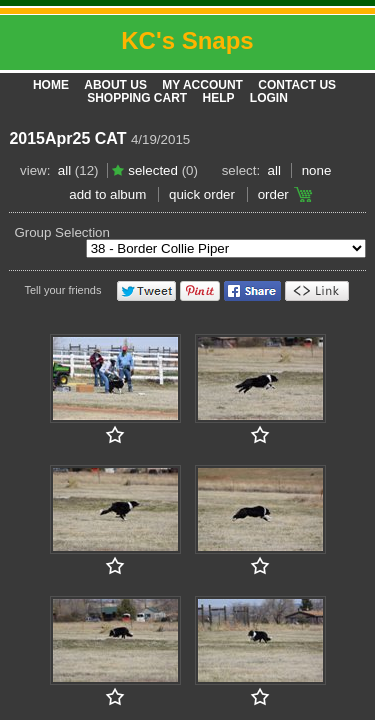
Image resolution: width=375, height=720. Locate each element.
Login (269, 98)
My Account (202, 85)
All (64, 170)
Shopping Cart (137, 98)
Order (273, 194)
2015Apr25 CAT (67, 138)
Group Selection (62, 232)
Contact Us (297, 85)
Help (219, 98)
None (317, 170)
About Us (115, 85)
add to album (107, 194)
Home (51, 85)
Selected (153, 170)
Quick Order (202, 194)
